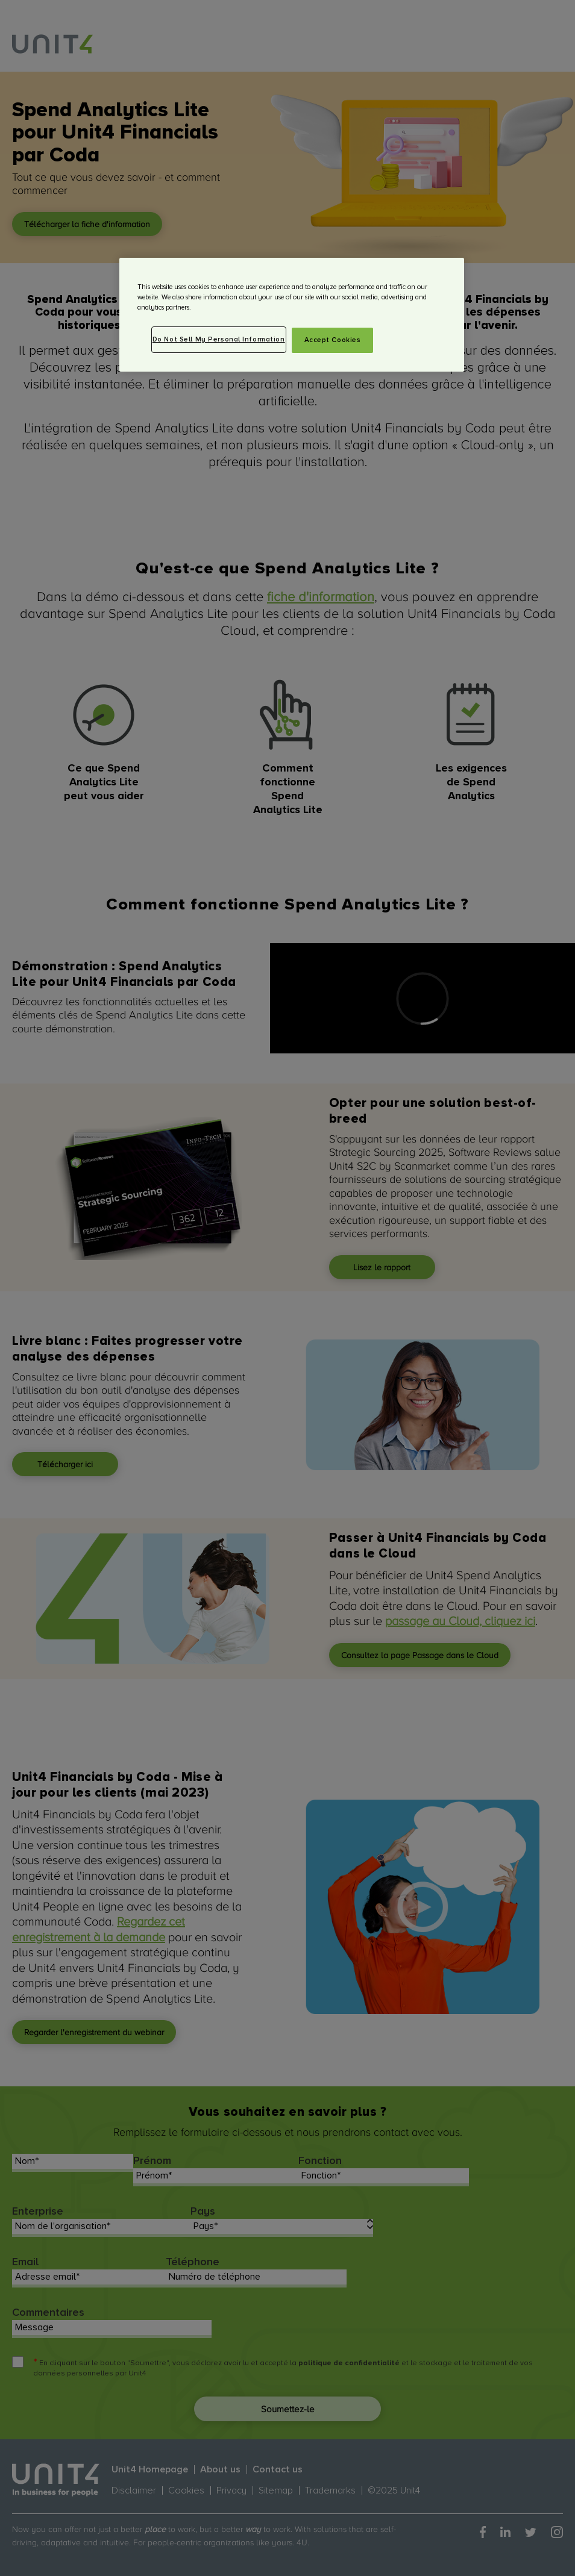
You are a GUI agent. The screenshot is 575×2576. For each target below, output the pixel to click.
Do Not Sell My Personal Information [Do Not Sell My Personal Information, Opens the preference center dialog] (218, 339)
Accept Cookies (332, 340)
